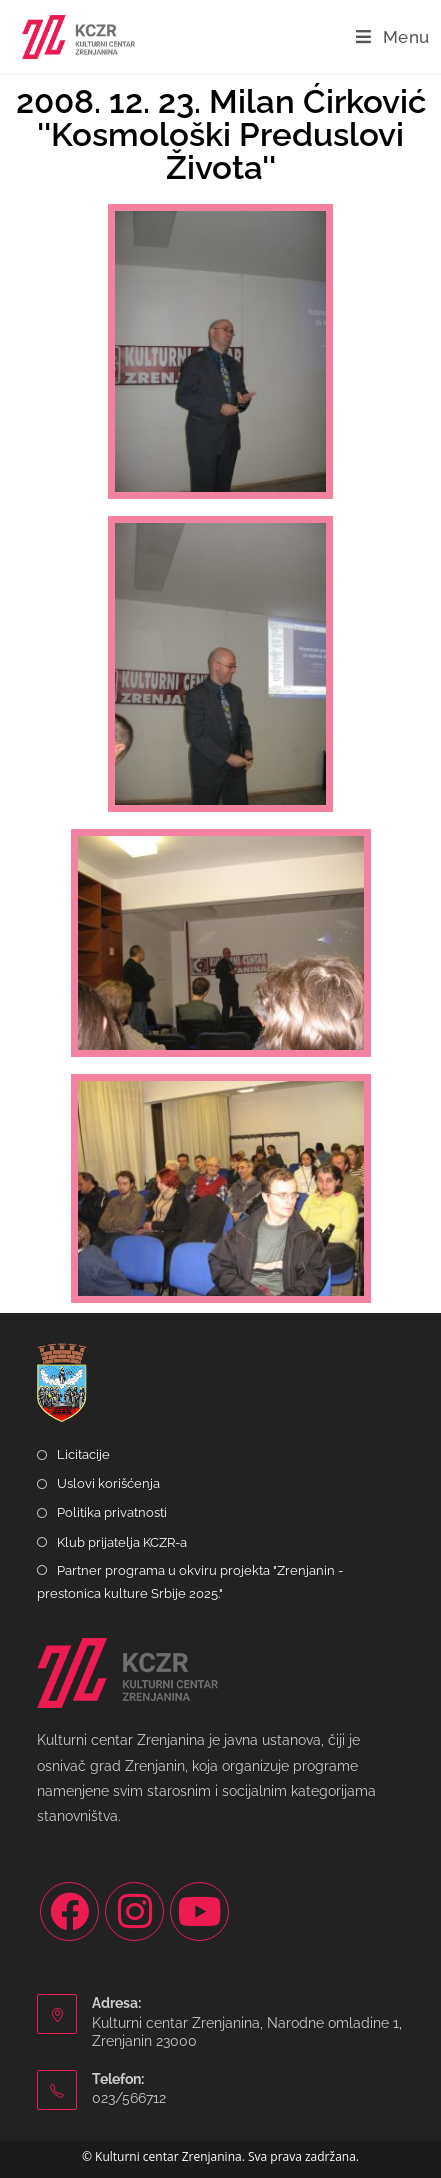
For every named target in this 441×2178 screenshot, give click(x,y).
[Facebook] (69, 1911)
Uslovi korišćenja (108, 1483)
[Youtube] (199, 1911)
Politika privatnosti (112, 1512)
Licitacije (83, 1454)
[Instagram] (134, 1911)
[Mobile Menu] (393, 37)
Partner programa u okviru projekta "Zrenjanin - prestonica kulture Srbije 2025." (190, 1582)
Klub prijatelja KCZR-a (122, 1542)
